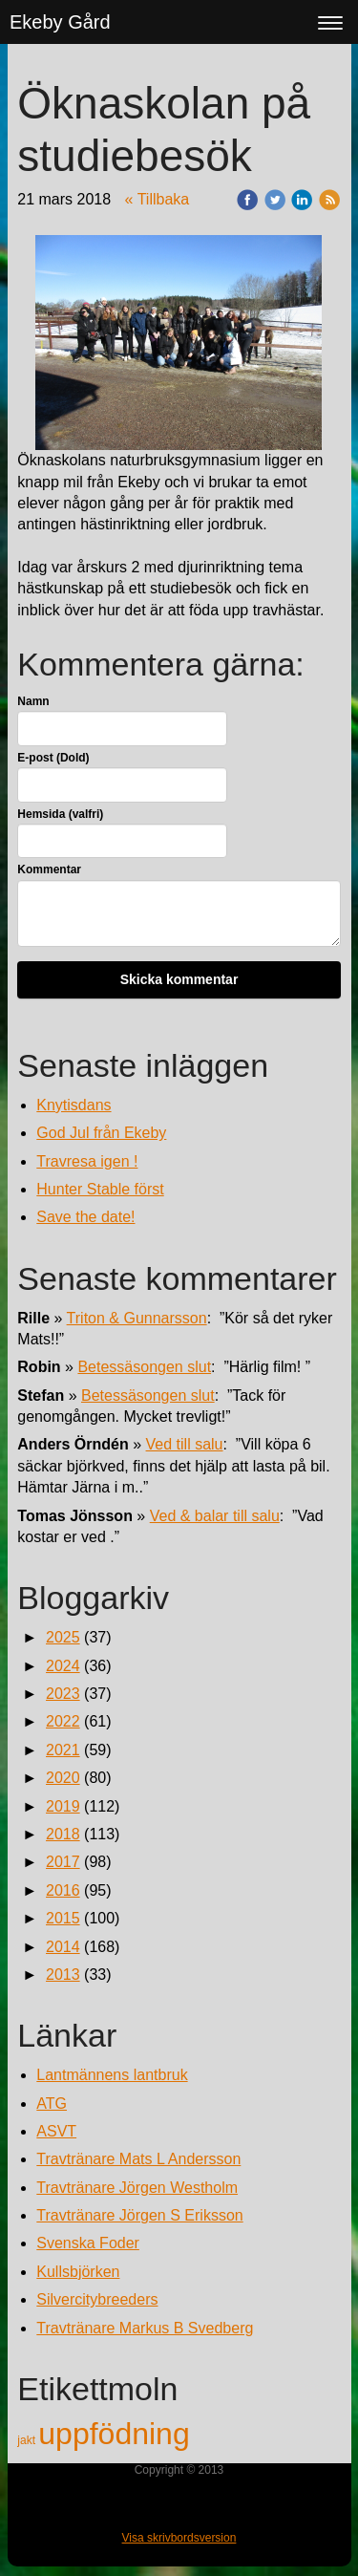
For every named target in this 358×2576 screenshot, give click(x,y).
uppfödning (113, 2433)
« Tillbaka (157, 199)
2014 (63, 1947)
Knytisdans (73, 1105)
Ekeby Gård (60, 21)
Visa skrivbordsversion (179, 2537)
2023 (63, 1693)
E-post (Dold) (53, 757)
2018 (63, 1834)
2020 (63, 1778)
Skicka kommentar (179, 979)
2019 (63, 1806)
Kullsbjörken (77, 2272)
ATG (51, 2103)
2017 (63, 1862)
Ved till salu (184, 1444)
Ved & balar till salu (215, 1516)
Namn (33, 701)
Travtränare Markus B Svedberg (144, 2328)
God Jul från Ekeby (101, 1133)
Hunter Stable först (99, 1189)
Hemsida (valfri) (60, 814)
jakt (27, 2440)
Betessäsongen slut (144, 1367)
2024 (63, 1666)
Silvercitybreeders (97, 2299)
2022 (63, 1721)
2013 (63, 1974)
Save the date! (85, 1217)
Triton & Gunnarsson (137, 1318)
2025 (63, 1637)
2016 (63, 1890)
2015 (63, 1918)
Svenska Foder (87, 2243)
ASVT (56, 2131)
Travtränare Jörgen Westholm (137, 2187)
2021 (63, 1750)
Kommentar (49, 869)
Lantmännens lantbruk (111, 2075)
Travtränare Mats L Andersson (138, 2159)
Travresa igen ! (86, 1161)
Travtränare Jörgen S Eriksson (139, 2215)
